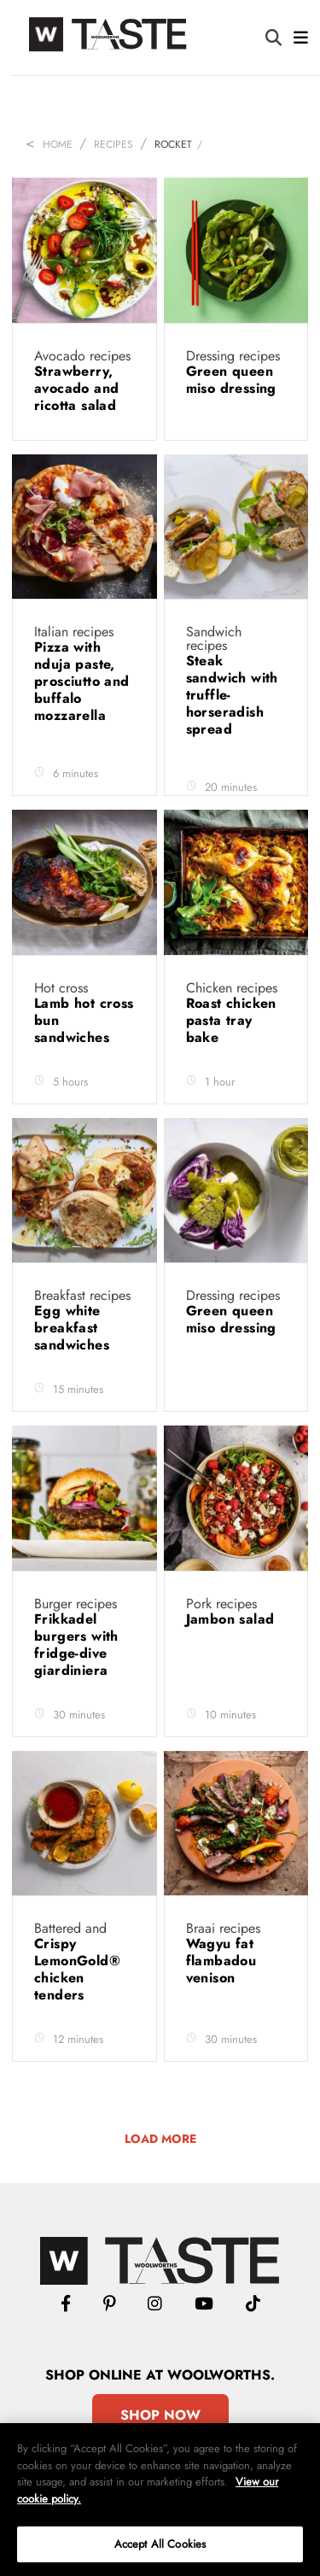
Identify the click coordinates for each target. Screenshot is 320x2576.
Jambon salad (232, 1619)
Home (58, 144)
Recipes (113, 144)
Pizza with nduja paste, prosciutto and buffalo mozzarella (82, 681)
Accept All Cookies (160, 2544)
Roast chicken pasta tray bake (231, 1020)
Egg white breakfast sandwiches (73, 1328)
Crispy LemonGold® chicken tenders (77, 1969)
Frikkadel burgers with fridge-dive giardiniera (76, 1644)
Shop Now (160, 2415)
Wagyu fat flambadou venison (221, 1961)
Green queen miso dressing (234, 379)
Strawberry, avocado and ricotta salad (77, 388)
